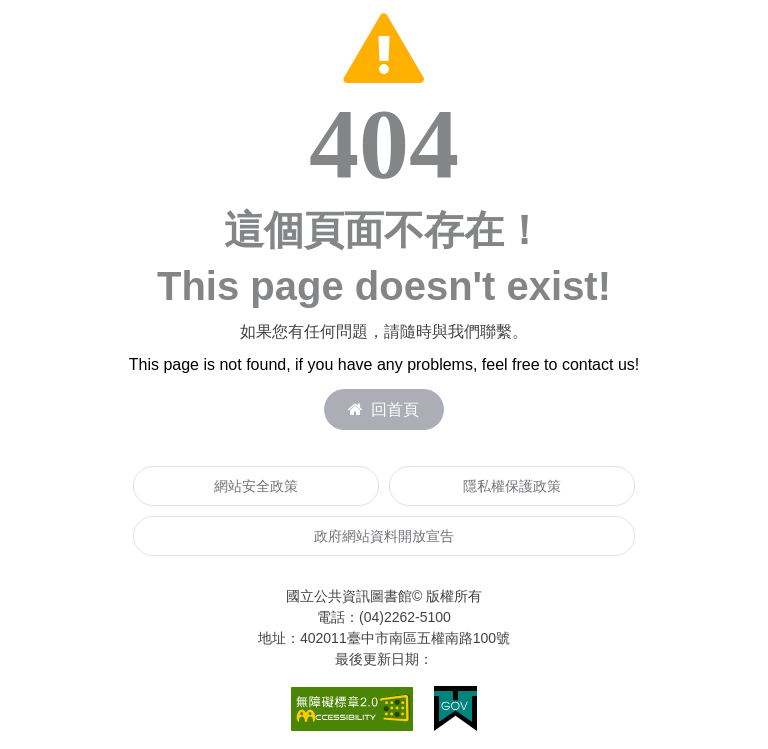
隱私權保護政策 (512, 486)
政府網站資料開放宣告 (384, 536)
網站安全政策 (256, 486)
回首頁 (383, 409)
